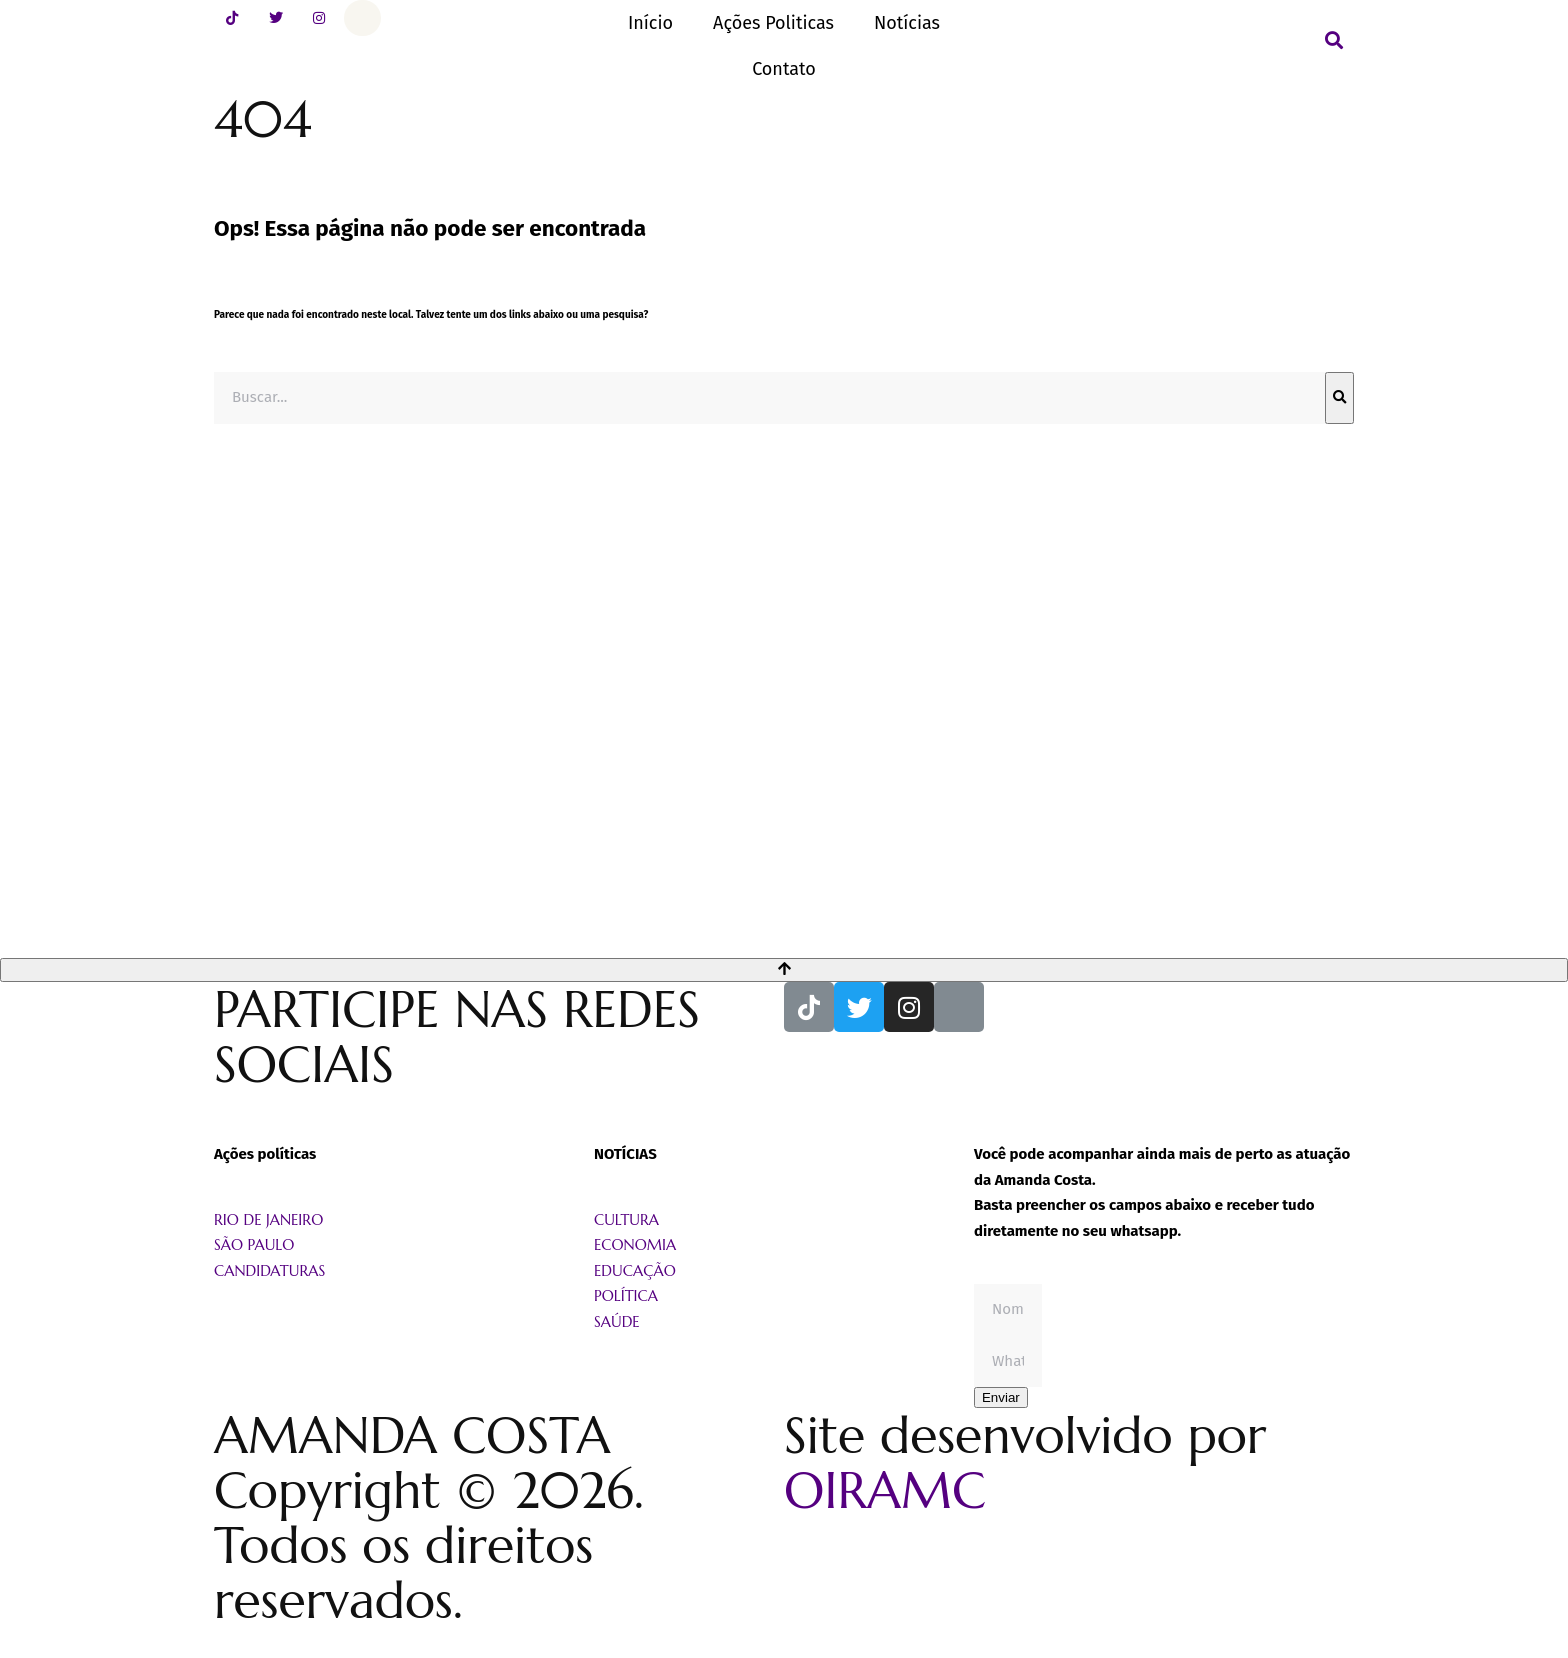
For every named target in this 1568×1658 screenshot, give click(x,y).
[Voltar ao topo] (784, 970)
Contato (784, 69)
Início (650, 23)
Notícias (907, 23)
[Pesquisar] (1339, 398)
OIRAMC (885, 1490)
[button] (1334, 40)
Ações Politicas (773, 23)
